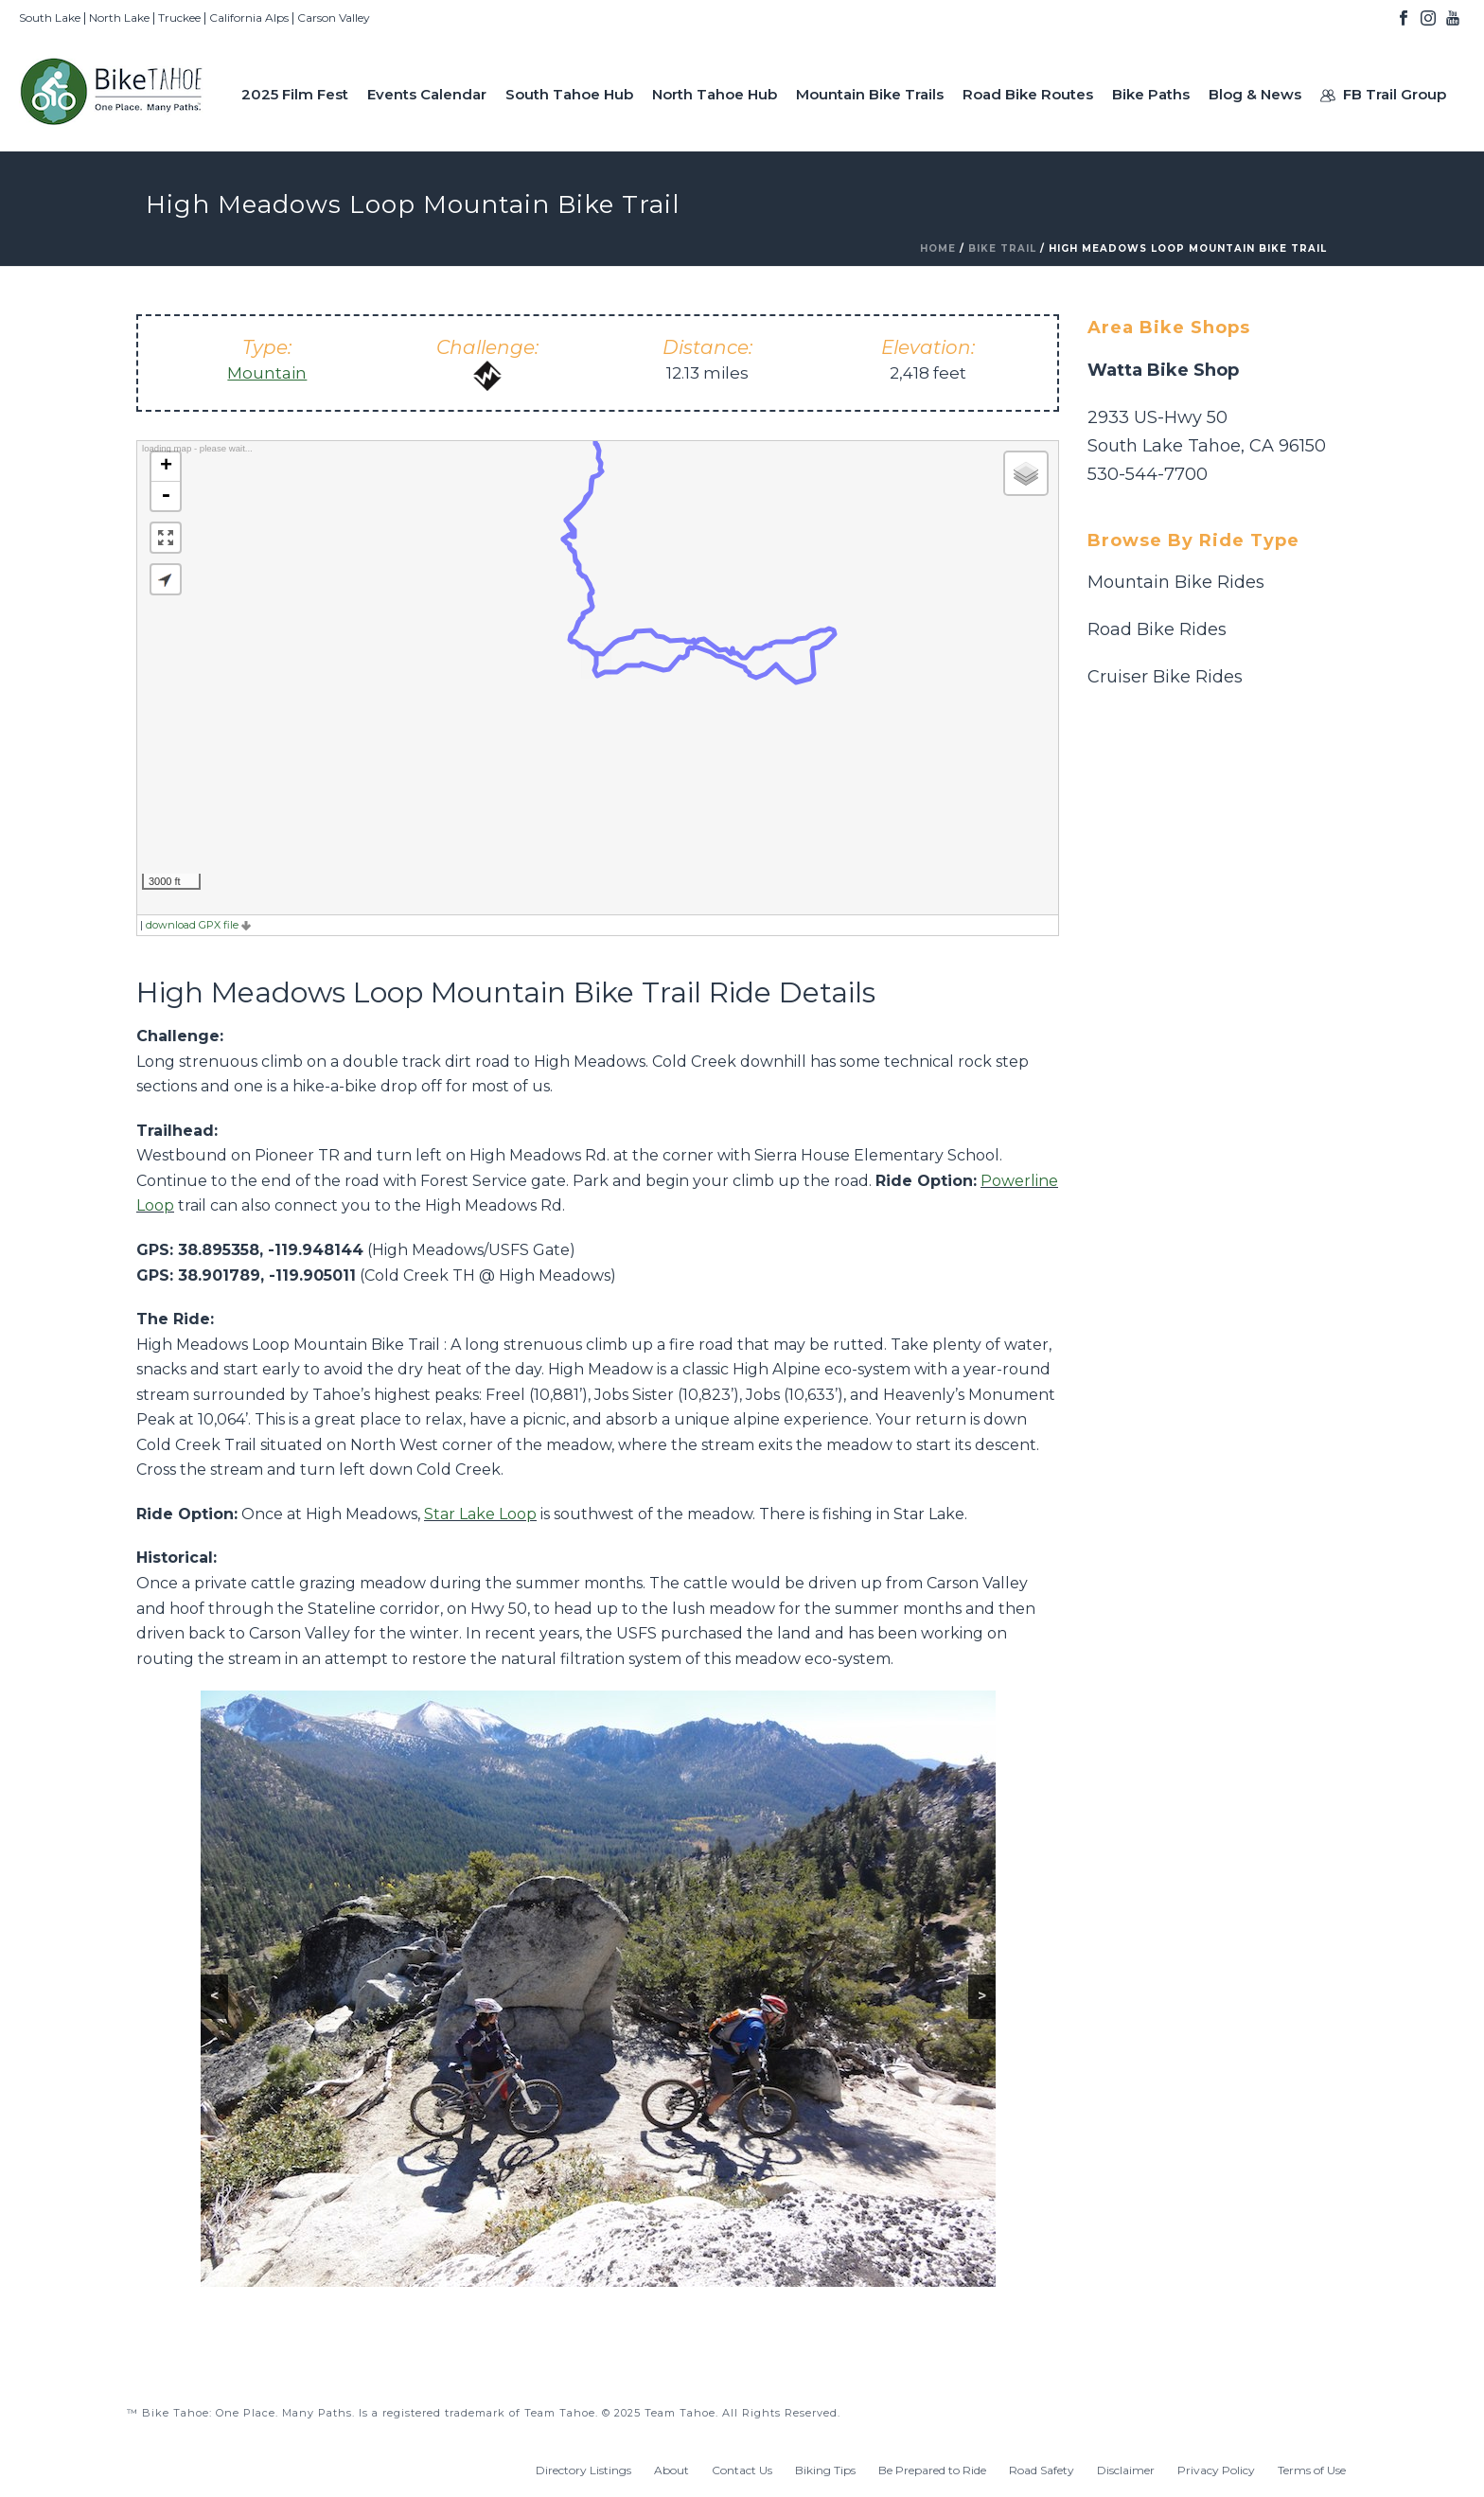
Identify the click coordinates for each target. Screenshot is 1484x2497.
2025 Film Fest (294, 94)
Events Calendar (426, 94)
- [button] (165, 496)
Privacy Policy (1216, 2470)
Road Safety (1041, 2470)
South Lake (49, 17)
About (671, 2470)
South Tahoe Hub (569, 94)
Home (938, 248)
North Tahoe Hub (714, 94)
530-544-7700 (1147, 474)
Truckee (179, 17)
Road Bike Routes (1028, 94)
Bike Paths (1151, 94)
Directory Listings (583, 2470)
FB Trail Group (1383, 94)
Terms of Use (1312, 2470)
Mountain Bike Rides (1175, 582)
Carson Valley (333, 17)
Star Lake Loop (480, 1514)
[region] (598, 1989)
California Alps (249, 17)
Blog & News (1255, 94)
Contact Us (742, 2470)
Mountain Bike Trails (870, 94)
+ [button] (166, 466)
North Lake (119, 17)
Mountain (267, 372)
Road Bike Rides (1157, 629)
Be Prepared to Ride (932, 2470)
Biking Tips (825, 2470)
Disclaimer (1126, 2470)
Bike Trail (1002, 248)
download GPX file (198, 924)
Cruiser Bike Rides (1165, 676)
